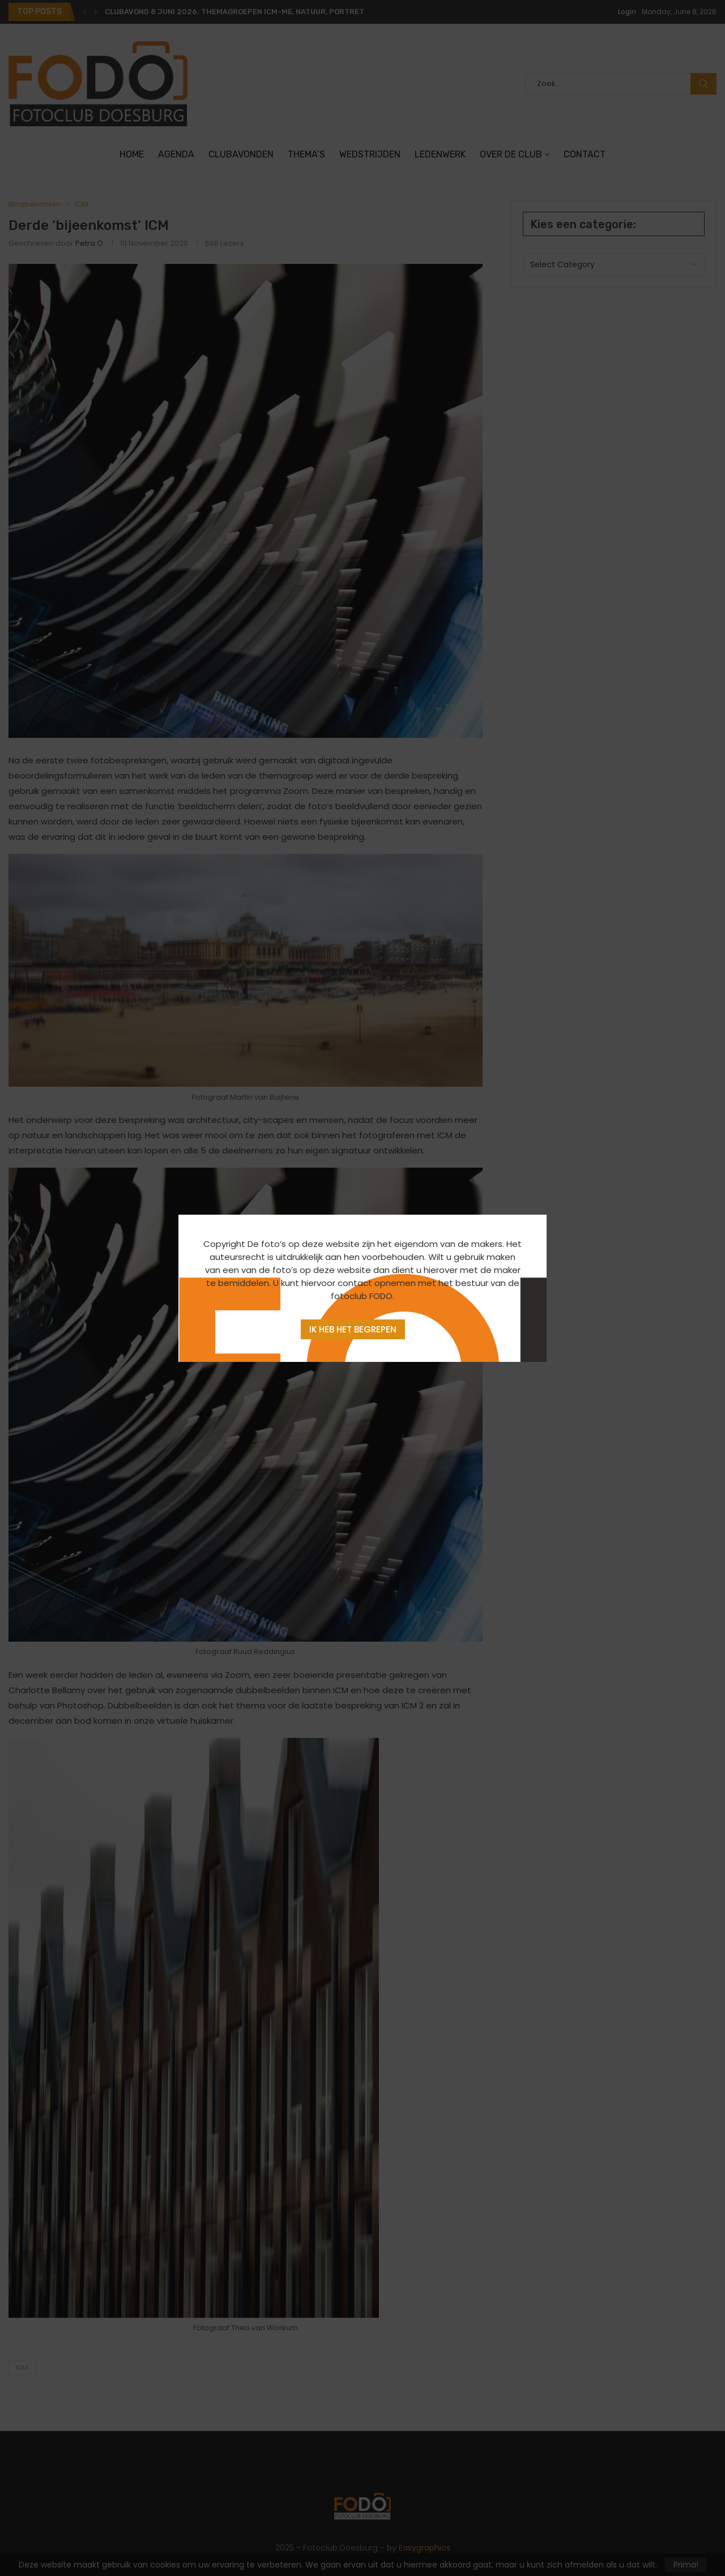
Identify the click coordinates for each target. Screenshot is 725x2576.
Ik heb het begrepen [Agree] (352, 1329)
